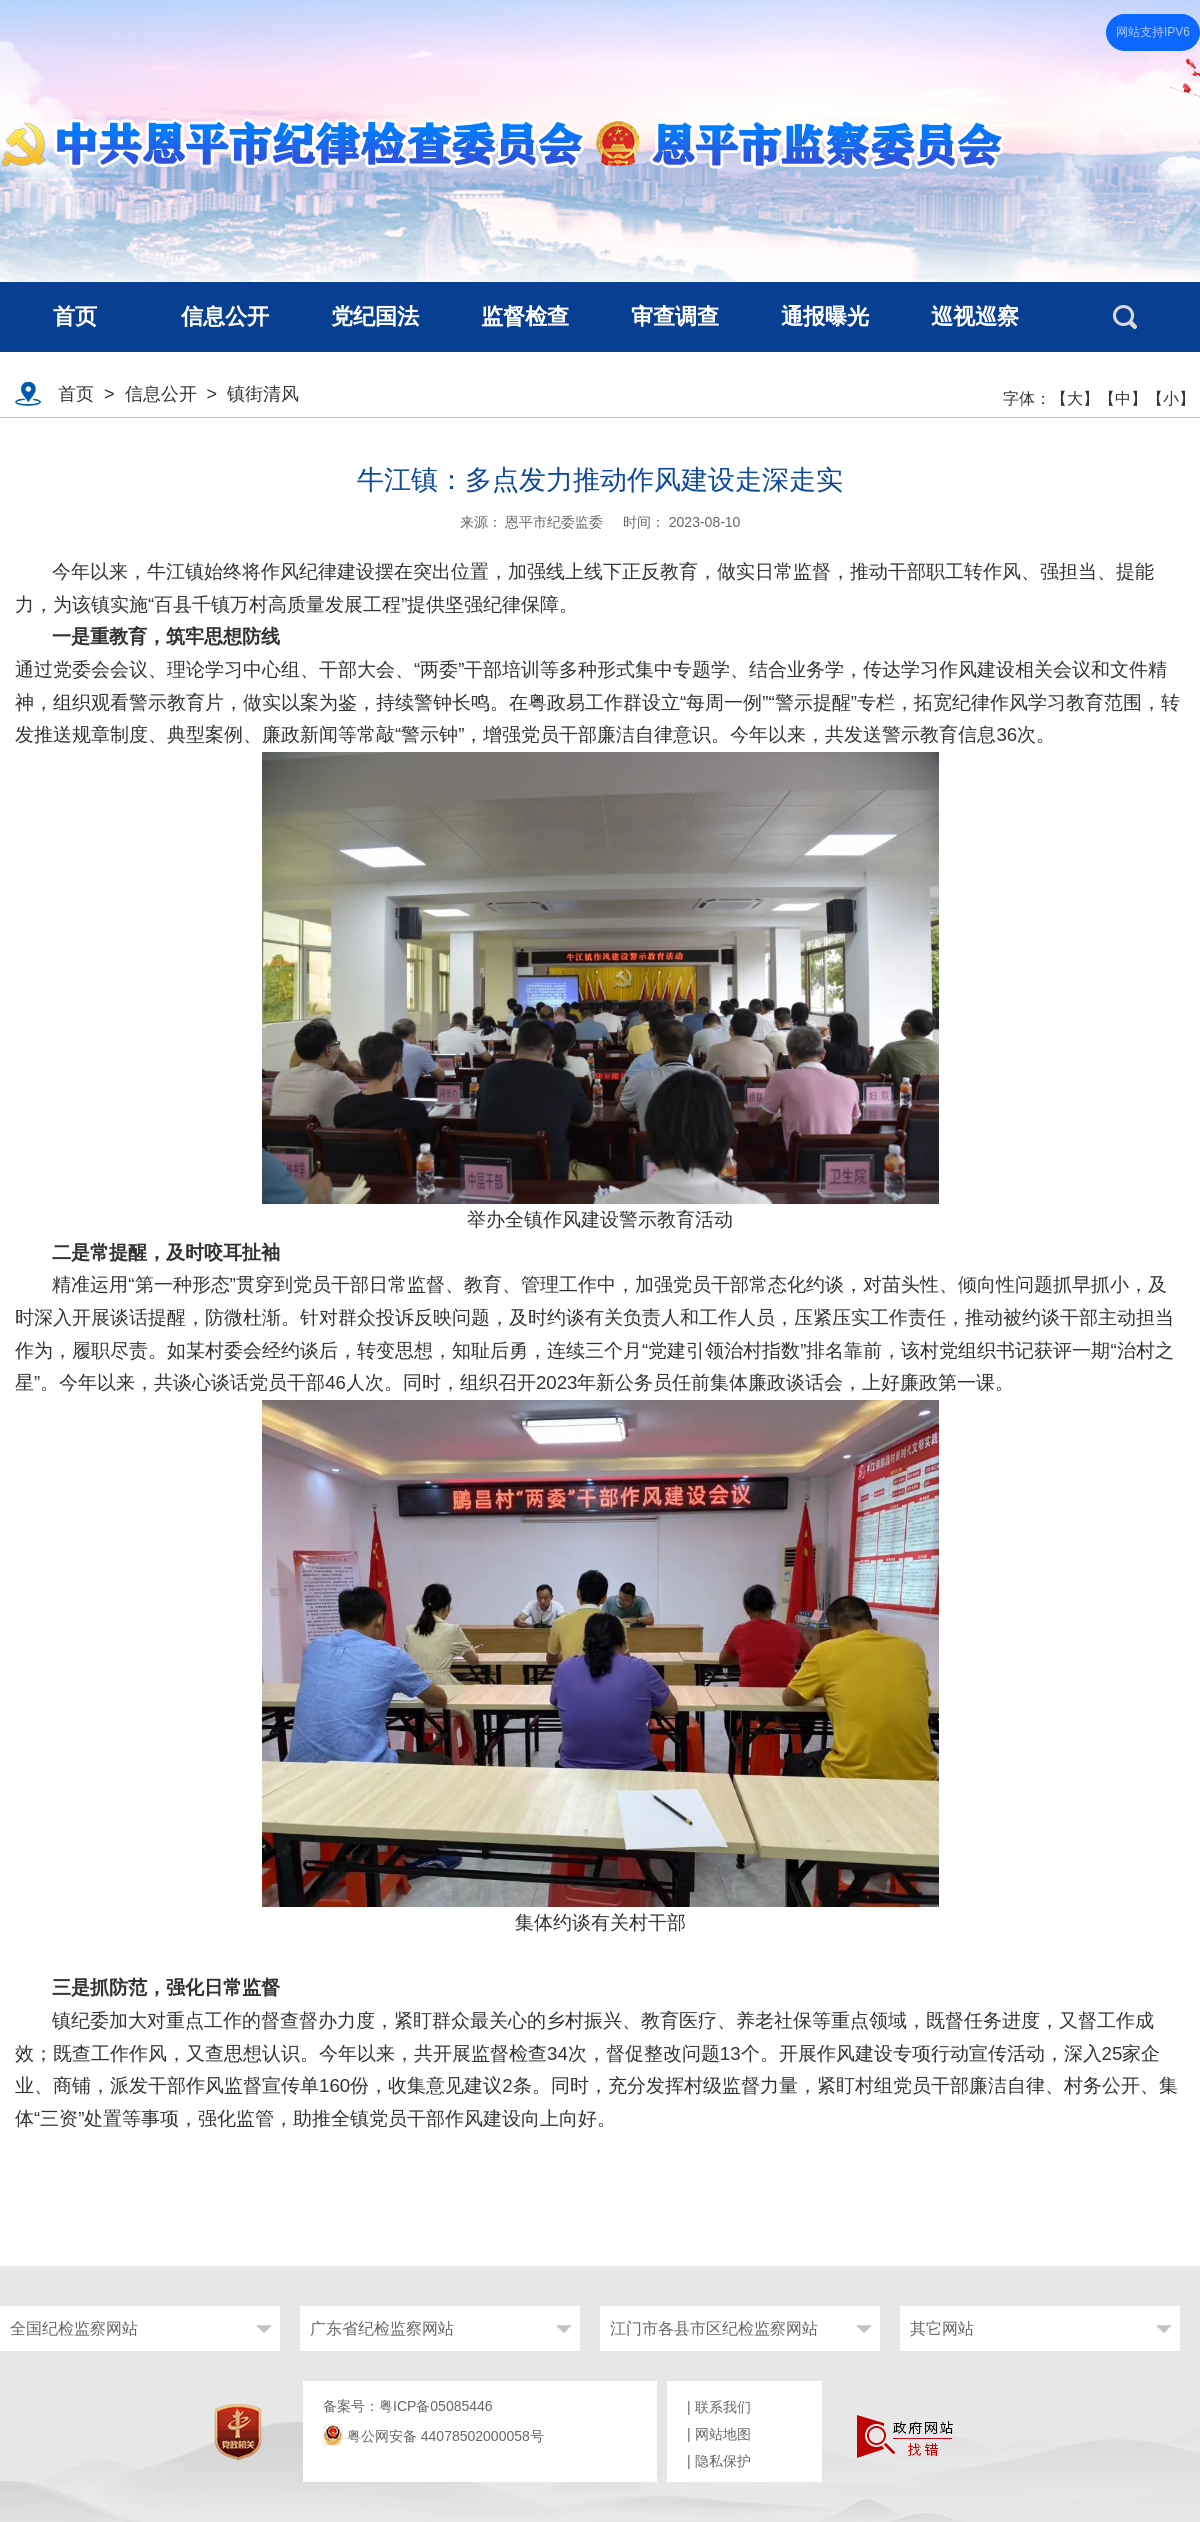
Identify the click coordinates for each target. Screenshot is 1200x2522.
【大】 (1075, 398)
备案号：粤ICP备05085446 (408, 2406)
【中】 (1123, 398)
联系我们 (723, 2407)
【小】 (1171, 398)
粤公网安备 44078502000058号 (433, 2436)
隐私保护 (723, 2461)
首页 (76, 394)
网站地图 (723, 2434)
